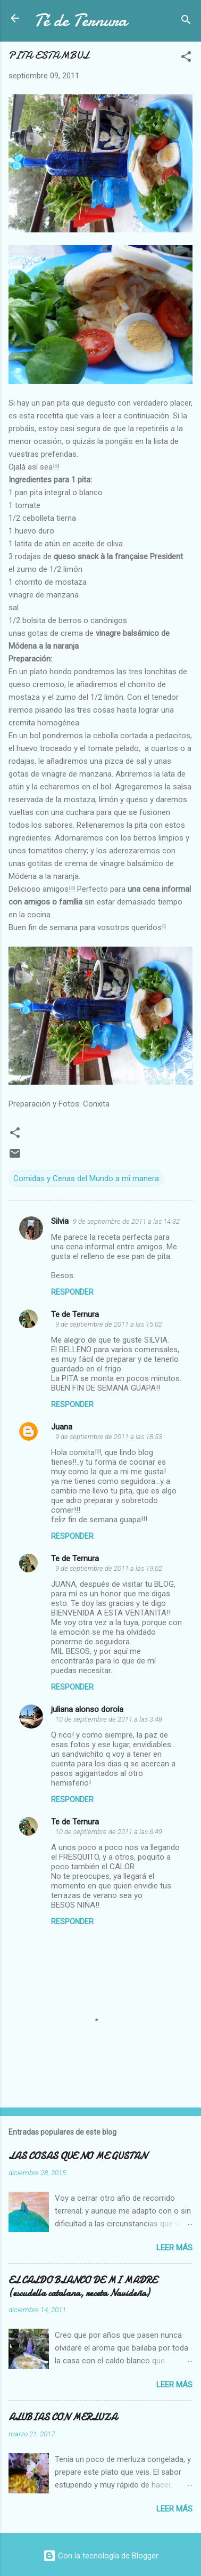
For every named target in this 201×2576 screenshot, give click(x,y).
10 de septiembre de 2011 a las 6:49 (108, 1832)
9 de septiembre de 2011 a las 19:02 (108, 1568)
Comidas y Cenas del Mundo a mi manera (86, 1178)
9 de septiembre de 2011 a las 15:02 (108, 1324)
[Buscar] (186, 21)
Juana (61, 1427)
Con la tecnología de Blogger (100, 2556)
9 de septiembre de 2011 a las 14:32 (126, 1221)
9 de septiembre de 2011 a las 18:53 (108, 1437)
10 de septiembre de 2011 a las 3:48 (108, 1719)
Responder (72, 1292)
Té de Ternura (80, 21)
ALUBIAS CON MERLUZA (63, 2417)
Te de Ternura (75, 1314)
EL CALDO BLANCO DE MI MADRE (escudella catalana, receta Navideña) (83, 2287)
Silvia (60, 1221)
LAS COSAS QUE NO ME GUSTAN (78, 2156)
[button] (186, 58)
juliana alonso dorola (87, 1709)
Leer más (174, 2247)
